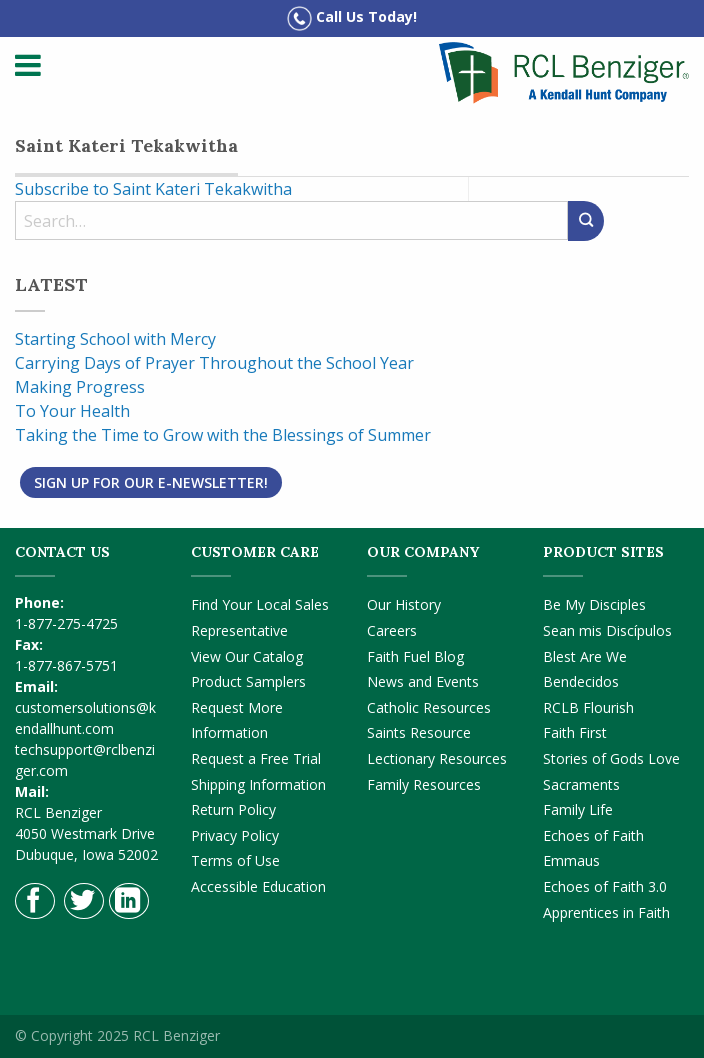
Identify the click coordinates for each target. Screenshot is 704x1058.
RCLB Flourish (588, 707)
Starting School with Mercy (115, 339)
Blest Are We (585, 656)
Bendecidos (581, 681)
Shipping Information (258, 784)
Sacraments (581, 784)
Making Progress (80, 387)
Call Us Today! (352, 18)
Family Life (578, 809)
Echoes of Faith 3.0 (605, 886)
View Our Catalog (247, 656)
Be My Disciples (594, 604)
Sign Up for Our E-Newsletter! (151, 482)
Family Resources (424, 784)
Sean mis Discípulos (607, 630)
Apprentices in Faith (606, 912)
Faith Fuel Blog (415, 656)
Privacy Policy (235, 835)
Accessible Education (258, 886)
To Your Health (72, 411)
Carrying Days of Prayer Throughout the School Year (214, 363)
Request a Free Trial (256, 758)
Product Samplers (248, 681)
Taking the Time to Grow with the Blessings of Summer (223, 435)
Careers (392, 630)
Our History (404, 604)
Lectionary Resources (437, 758)
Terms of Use (235, 860)
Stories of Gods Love (611, 758)
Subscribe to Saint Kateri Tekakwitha (153, 189)
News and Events (423, 681)
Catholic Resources (429, 707)
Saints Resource (419, 732)
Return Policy (233, 809)
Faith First (575, 732)
